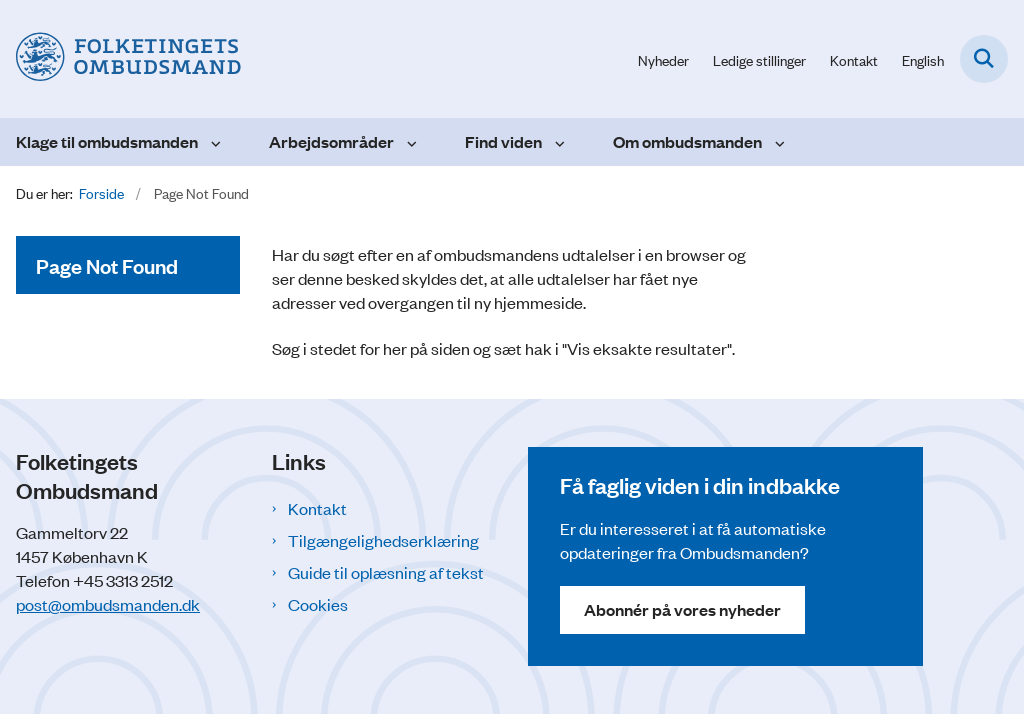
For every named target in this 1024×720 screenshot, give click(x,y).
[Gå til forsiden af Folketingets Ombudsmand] (120, 59)
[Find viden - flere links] (557, 142)
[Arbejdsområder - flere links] (409, 142)
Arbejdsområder (331, 141)
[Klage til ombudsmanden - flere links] (213, 142)
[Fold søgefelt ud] (984, 59)
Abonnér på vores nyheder (682, 609)
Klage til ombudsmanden (107, 141)
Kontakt (317, 508)
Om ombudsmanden (687, 141)
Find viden (503, 141)
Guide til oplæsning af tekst (386, 572)
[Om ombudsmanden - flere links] (777, 142)
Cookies (318, 604)
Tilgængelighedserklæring (383, 540)
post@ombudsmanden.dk (108, 604)
